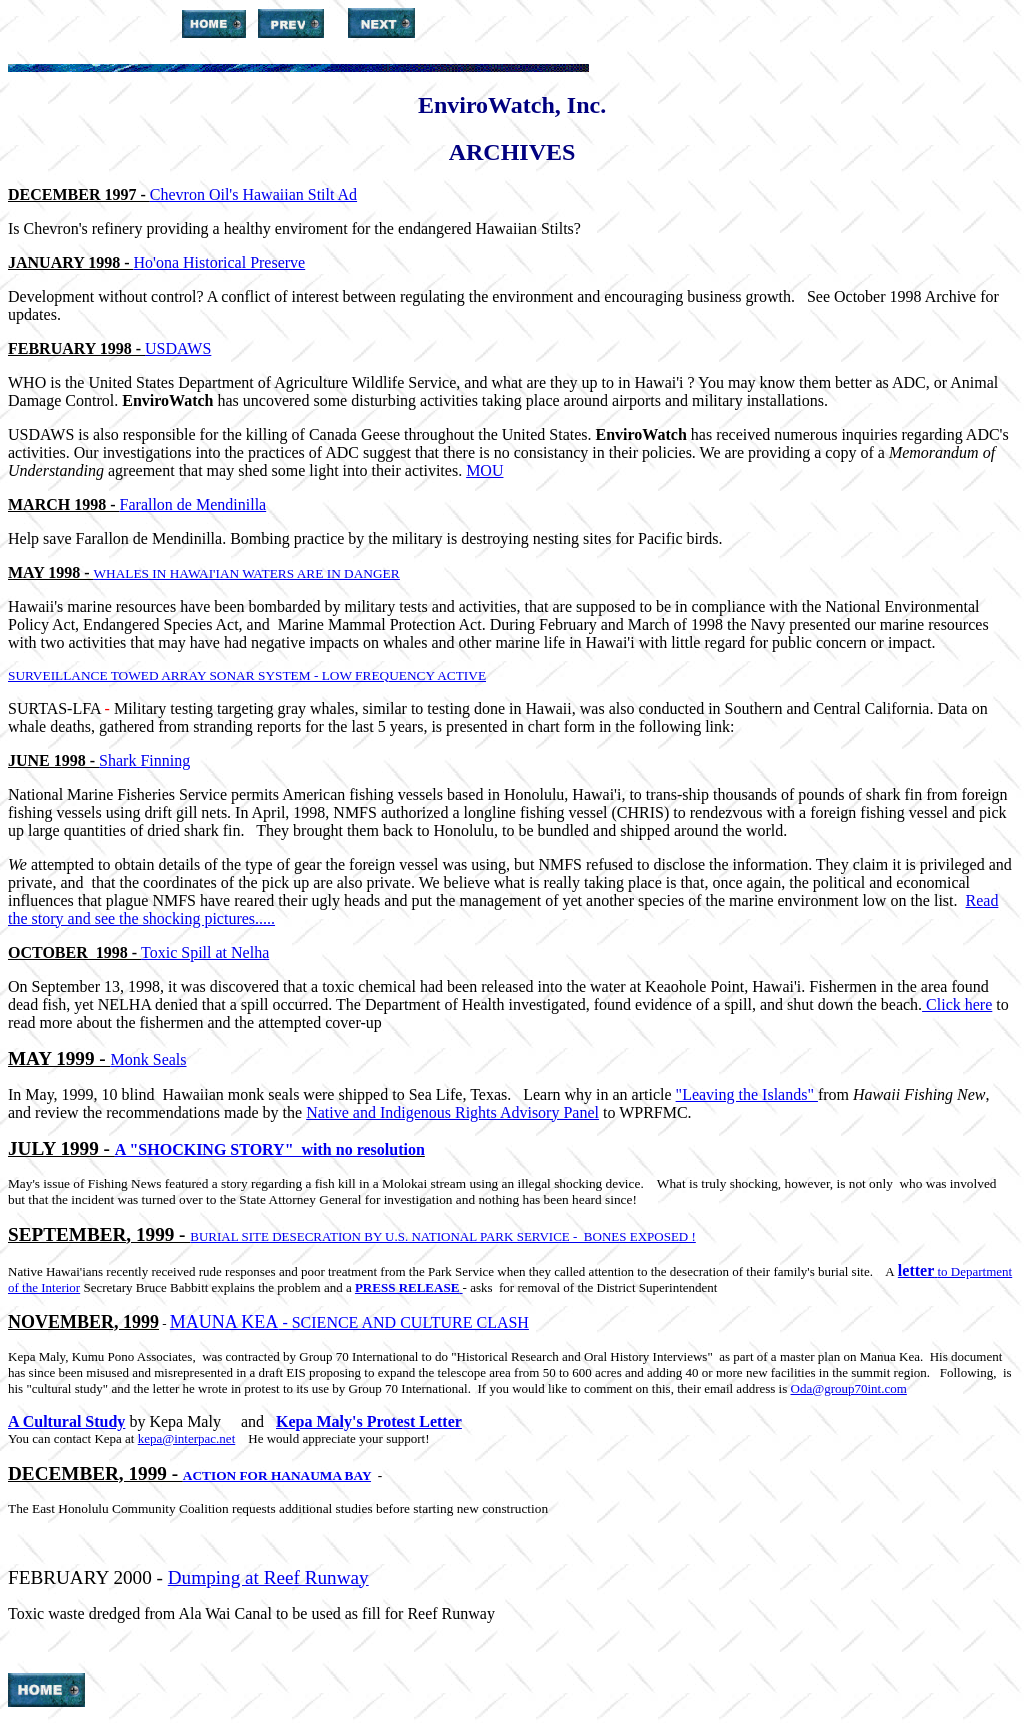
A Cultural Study (66, 1421)
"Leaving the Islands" (747, 1094)
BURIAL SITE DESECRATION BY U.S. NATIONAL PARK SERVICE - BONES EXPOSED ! (443, 1236)
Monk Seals (149, 1059)
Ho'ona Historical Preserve (220, 262)
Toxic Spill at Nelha (205, 952)
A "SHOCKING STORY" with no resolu (256, 1149)
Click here (957, 1004)
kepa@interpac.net (187, 1438)
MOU (484, 470)
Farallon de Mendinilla (193, 504)
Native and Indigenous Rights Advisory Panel (452, 1112)
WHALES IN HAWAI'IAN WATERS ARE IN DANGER (246, 573)
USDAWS (178, 348)
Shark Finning (144, 760)
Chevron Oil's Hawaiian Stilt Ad (253, 194)
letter (918, 1270)
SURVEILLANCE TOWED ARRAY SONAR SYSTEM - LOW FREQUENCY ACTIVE (247, 675)
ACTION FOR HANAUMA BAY (277, 1475)
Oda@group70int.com (849, 1388)
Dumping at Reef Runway (268, 1577)
